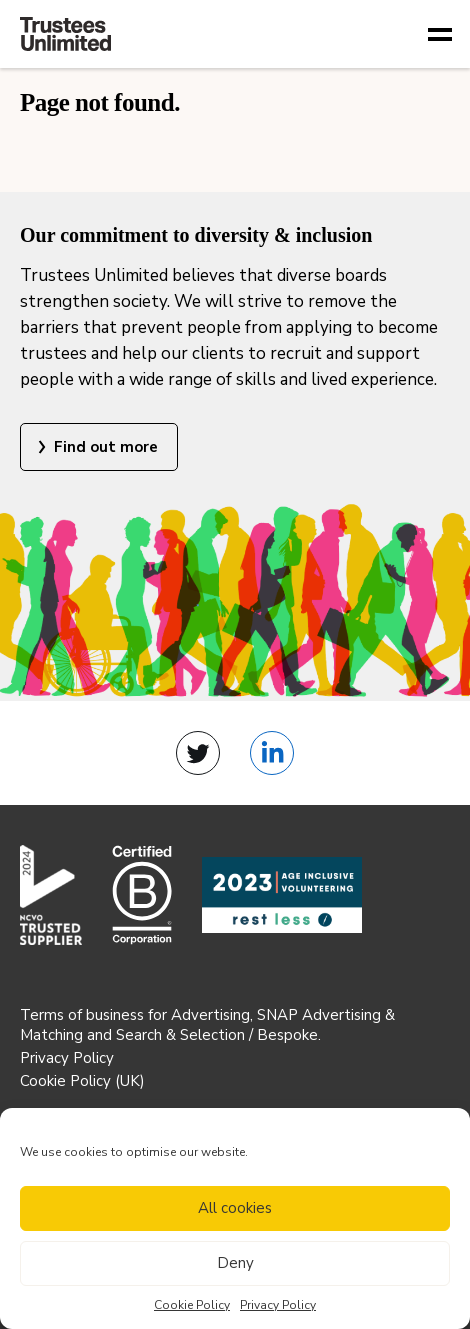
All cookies (235, 1208)
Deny (235, 1263)
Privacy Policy (278, 1305)
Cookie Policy (192, 1305)
